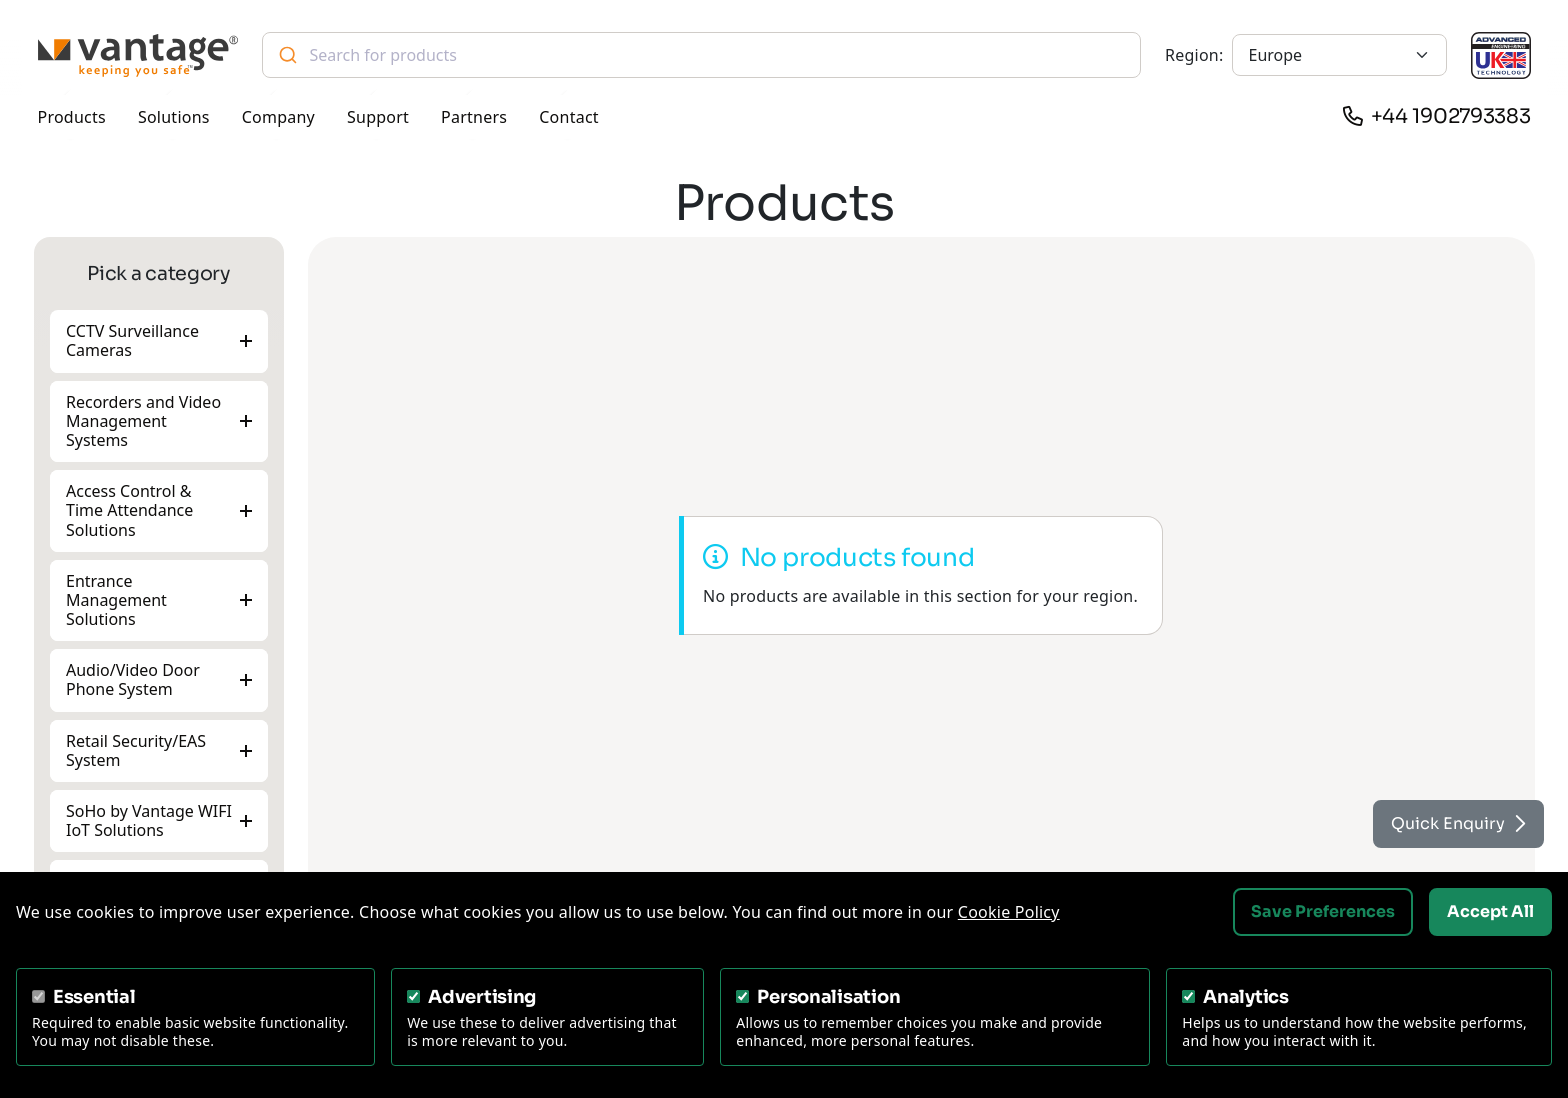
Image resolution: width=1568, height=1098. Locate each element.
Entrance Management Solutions (116, 600)
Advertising (482, 997)
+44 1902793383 (1451, 116)
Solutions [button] (174, 117)
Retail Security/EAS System (136, 750)
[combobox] (702, 55)
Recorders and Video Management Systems (143, 420)
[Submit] (286, 55)
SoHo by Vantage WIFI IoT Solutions (149, 820)
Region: (1194, 55)
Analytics (1246, 997)
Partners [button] (474, 117)
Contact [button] (569, 117)
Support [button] (378, 117)
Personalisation (828, 997)
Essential (94, 997)
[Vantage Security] (138, 55)
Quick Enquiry (1458, 823)
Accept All (1490, 911)
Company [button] (278, 117)
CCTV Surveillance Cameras (132, 340)
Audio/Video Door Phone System (133, 679)
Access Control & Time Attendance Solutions (129, 510)
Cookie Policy (1009, 912)
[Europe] (1339, 55)
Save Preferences (1323, 911)
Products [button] (72, 117)
